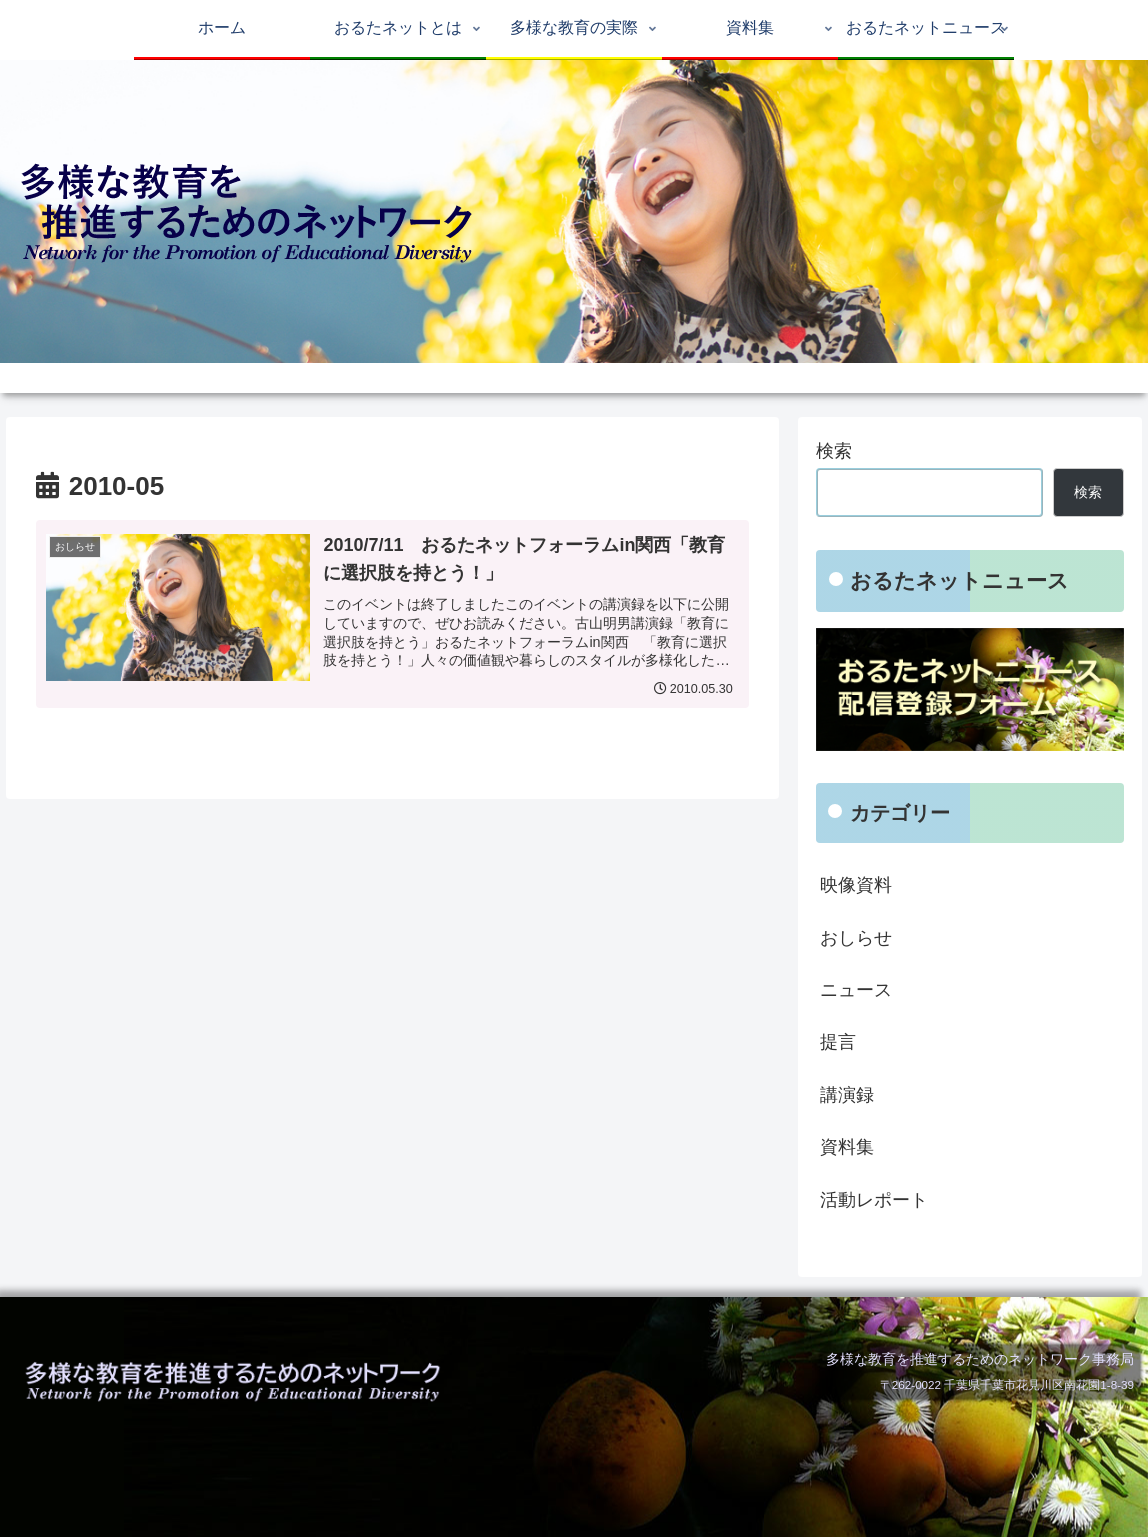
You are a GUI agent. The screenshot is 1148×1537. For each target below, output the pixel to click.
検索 (834, 451)
